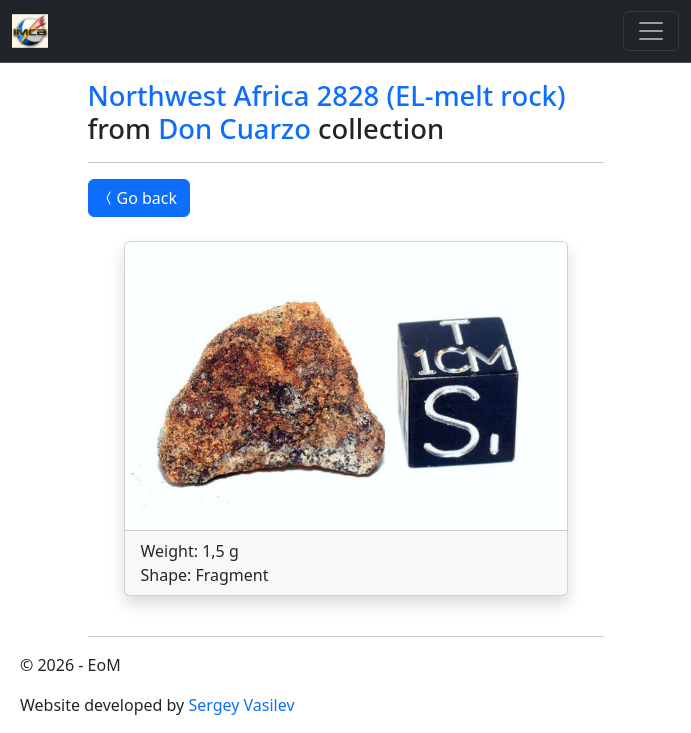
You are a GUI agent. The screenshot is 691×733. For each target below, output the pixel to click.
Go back (139, 198)
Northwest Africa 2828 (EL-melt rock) (327, 95)
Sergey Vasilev (241, 705)
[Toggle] (651, 31)
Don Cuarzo (234, 128)
